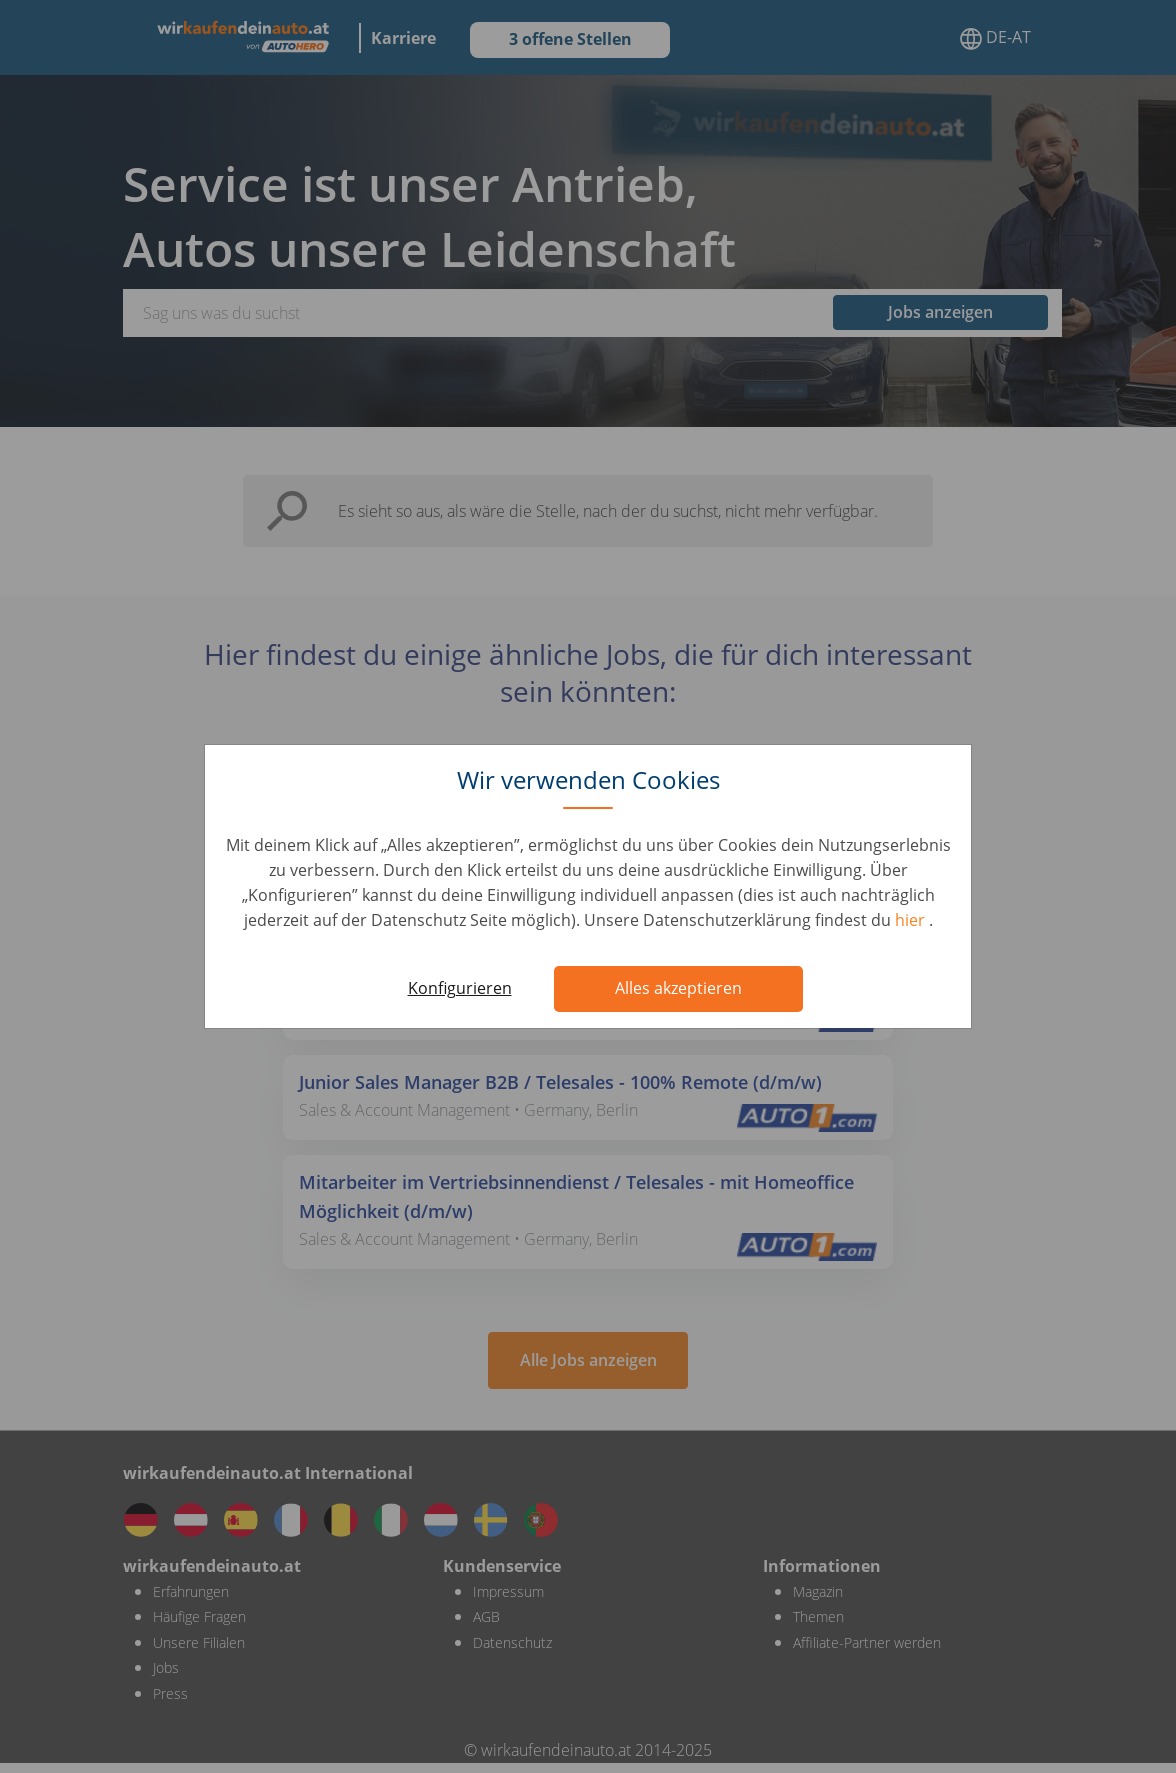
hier (912, 920)
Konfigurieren (460, 988)
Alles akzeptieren (678, 988)
